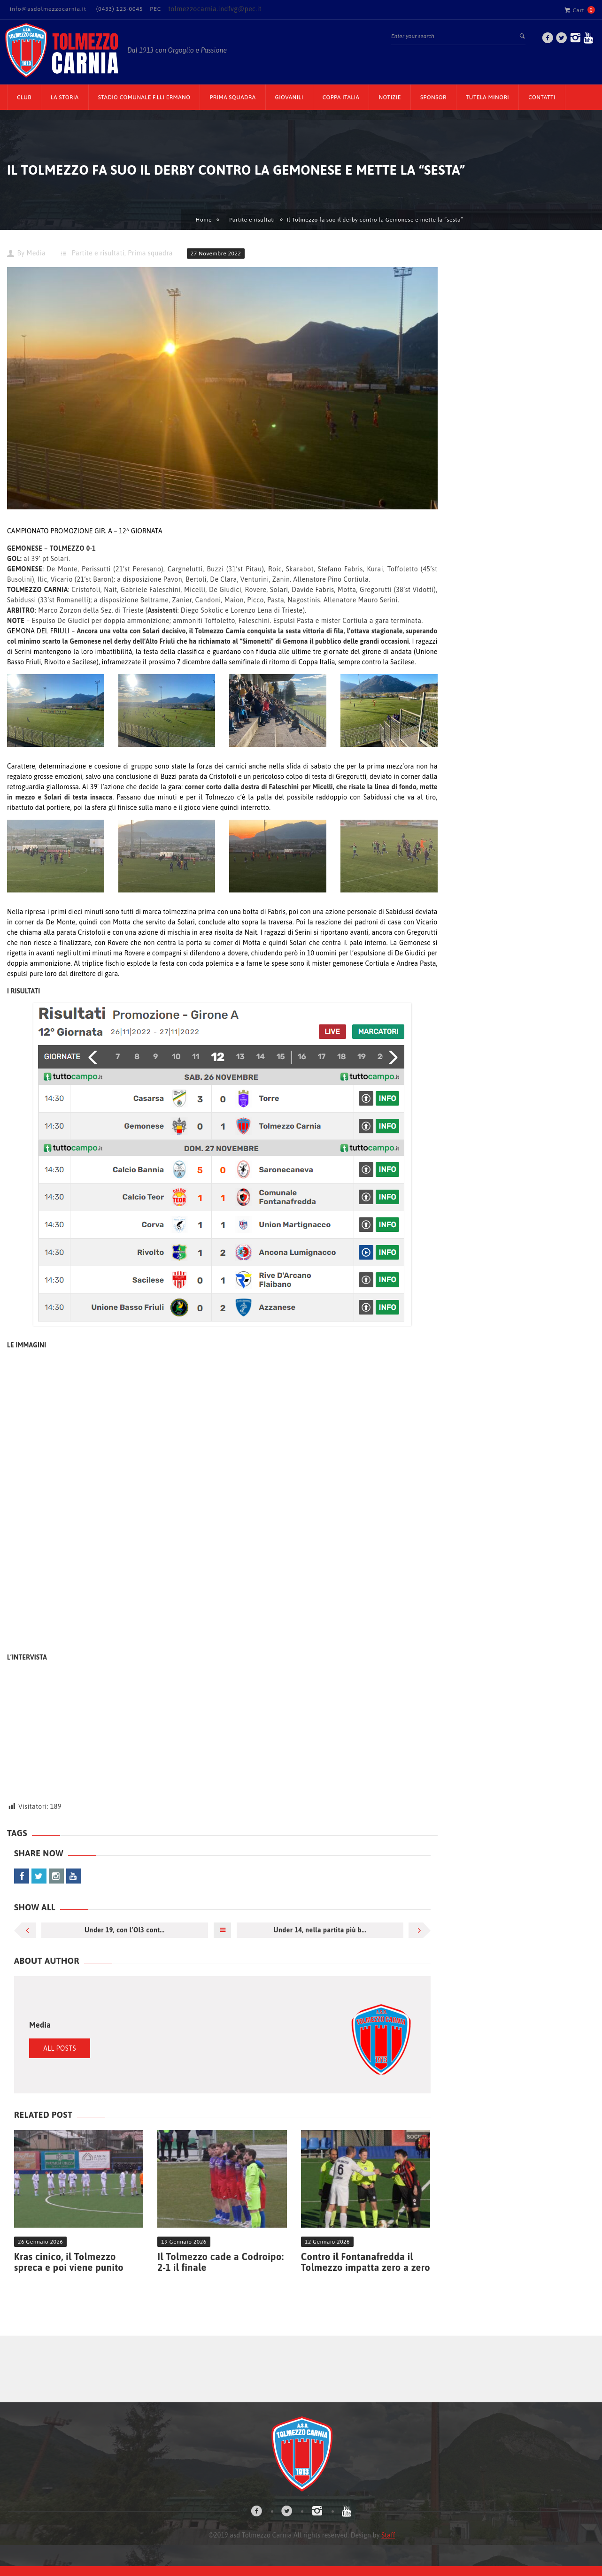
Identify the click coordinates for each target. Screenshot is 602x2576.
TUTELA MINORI (487, 97)
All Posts (59, 2048)
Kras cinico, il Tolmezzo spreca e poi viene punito (68, 2262)
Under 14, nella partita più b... (319, 1930)
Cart (574, 10)
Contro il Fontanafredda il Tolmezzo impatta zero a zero (365, 2262)
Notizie (389, 97)
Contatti (542, 97)
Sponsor (433, 97)
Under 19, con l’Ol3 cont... (124, 1930)
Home (204, 219)
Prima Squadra (232, 97)
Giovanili (289, 97)
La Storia (65, 97)
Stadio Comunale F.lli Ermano (144, 97)
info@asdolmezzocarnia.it (48, 9)
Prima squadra (150, 253)
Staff (388, 2535)
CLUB (24, 97)
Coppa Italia (341, 97)
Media (36, 253)
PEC (155, 9)
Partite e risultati (252, 219)
